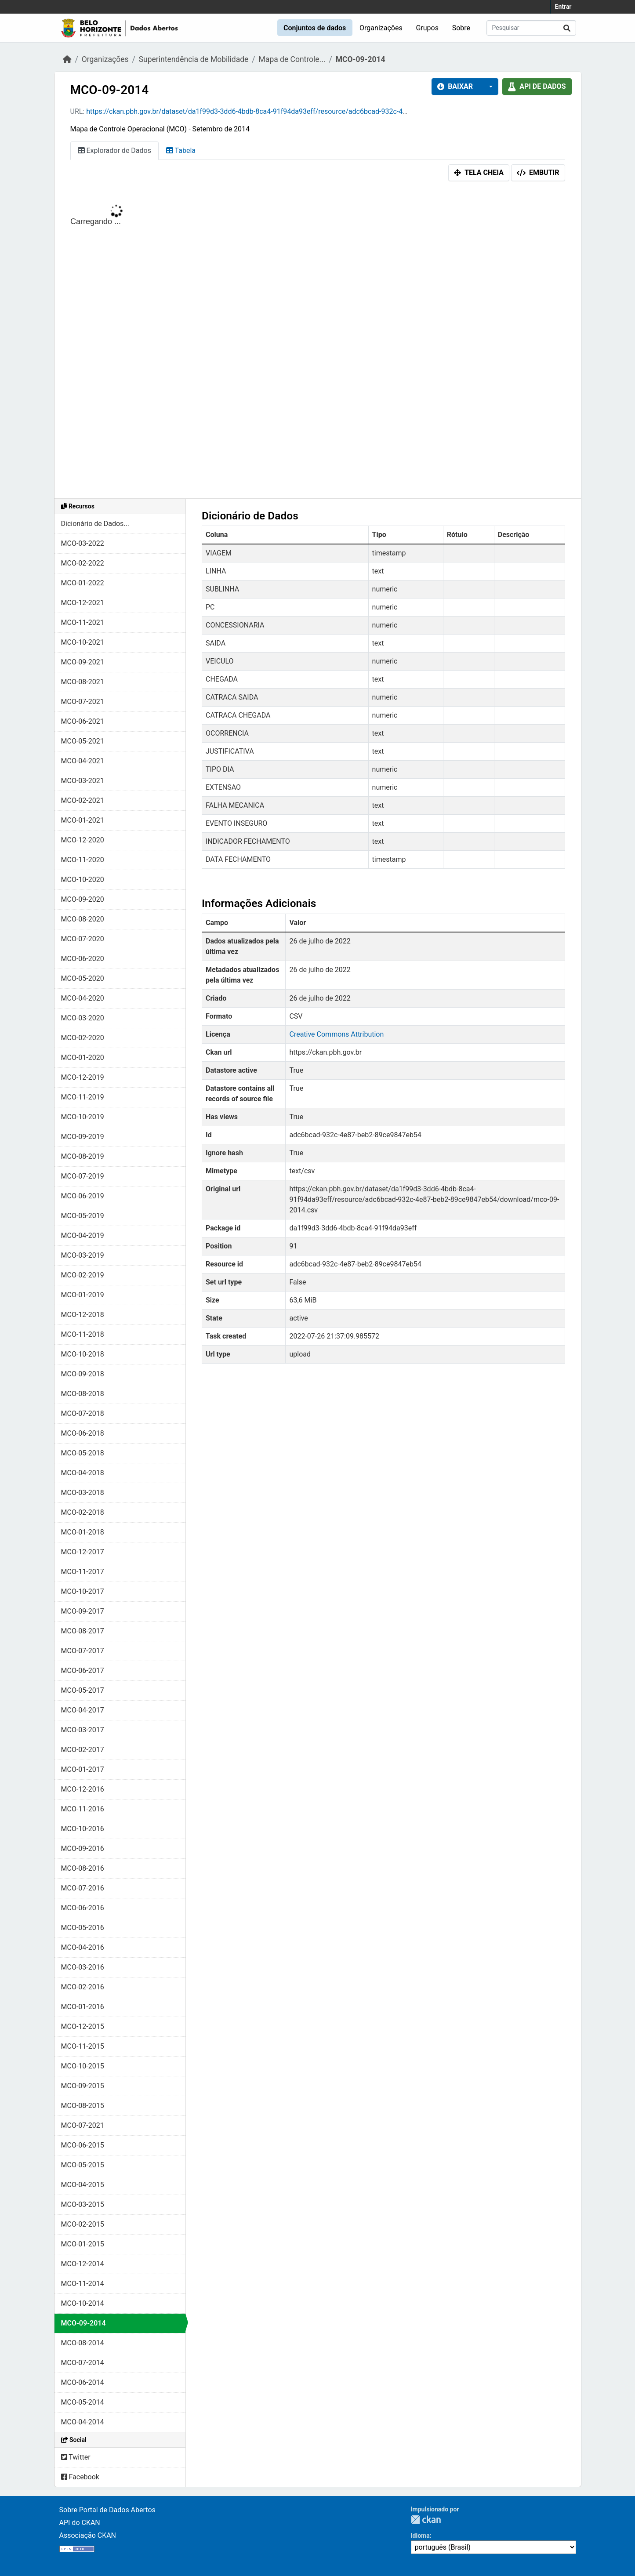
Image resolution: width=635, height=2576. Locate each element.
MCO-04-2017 (82, 1710)
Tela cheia (479, 172)
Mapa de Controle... (292, 59)
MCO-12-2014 (82, 2264)
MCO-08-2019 (82, 1156)
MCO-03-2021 (82, 780)
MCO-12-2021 (82, 603)
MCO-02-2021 (82, 800)
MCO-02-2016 (82, 1987)
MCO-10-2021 (82, 642)
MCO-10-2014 (82, 2303)
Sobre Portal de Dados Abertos (107, 2510)
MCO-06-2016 (82, 1908)
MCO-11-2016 (82, 1809)
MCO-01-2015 (82, 2244)
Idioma (420, 2535)
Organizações (381, 28)
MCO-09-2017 (82, 1611)
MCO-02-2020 (82, 1038)
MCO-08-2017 (82, 1631)
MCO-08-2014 (82, 2343)
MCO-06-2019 (82, 1196)
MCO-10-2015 (82, 2066)
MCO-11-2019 (82, 1097)
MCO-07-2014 (82, 2362)
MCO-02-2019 (82, 1275)
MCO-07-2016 (82, 1888)
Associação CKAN (87, 2535)
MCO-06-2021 (82, 721)
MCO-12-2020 (82, 840)
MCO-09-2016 (82, 1848)
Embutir (538, 172)
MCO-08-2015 (82, 2105)
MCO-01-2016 (82, 2007)
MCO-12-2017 (82, 1552)
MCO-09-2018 (82, 1374)
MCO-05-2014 (82, 2402)
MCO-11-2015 (82, 2046)
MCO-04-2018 (82, 1473)
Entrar (563, 6)
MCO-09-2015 (82, 2086)
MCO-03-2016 (82, 1967)
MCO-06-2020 (82, 958)
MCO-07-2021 (82, 701)
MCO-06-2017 (82, 1670)
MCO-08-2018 (82, 1394)
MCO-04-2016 (82, 1947)
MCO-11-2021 (82, 622)
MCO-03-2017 (82, 1730)
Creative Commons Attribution (336, 1034)
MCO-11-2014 (82, 2283)
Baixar (455, 86)
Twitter (76, 2457)
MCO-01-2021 (82, 820)
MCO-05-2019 (82, 1216)
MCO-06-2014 (82, 2382)
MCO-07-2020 (82, 939)
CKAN (426, 2519)
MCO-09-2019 (82, 1136)
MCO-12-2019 (82, 1077)
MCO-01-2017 (82, 1769)
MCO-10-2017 (82, 1591)
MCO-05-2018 (82, 1453)
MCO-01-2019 (82, 1295)
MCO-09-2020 (82, 899)
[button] (488, 86)
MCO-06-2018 (82, 1433)
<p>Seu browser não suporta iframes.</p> (317, 342)
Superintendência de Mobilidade (194, 59)
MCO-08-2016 (82, 1868)
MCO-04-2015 (82, 2185)
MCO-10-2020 (82, 879)
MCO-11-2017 (82, 1571)
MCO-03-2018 (82, 1492)
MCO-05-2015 (82, 2165)
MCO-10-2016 (82, 1829)
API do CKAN (79, 2522)
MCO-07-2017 (82, 1651)
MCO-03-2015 (82, 2204)
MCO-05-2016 (82, 1927)
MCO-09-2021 (82, 662)
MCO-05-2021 (82, 741)
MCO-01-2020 (82, 1057)
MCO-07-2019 (82, 1176)
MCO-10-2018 (82, 1354)
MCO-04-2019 (82, 1235)
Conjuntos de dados (314, 28)
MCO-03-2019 (82, 1255)
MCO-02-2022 (82, 563)
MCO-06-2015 (82, 2145)
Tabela (181, 150)
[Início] (67, 59)
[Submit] (567, 28)
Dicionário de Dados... (95, 523)
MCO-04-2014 (82, 2422)
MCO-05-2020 (82, 978)
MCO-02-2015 (82, 2224)
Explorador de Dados (114, 150)
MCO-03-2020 (82, 1018)
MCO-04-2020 (82, 998)
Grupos (427, 28)
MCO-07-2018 (82, 1413)
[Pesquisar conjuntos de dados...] (531, 28)
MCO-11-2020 (82, 860)
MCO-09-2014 (360, 59)
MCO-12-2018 (82, 1314)
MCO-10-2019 (82, 1117)
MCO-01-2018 (82, 1532)
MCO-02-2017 (82, 1749)
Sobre (461, 28)
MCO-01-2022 (82, 583)
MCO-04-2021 (82, 761)
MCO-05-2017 (82, 1690)
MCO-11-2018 (82, 1334)
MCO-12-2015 (82, 2026)
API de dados (537, 86)
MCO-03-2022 (82, 543)
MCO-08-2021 (82, 682)
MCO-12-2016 (82, 1789)
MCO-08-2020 (82, 919)
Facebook (80, 2477)
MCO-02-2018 (82, 1512)
